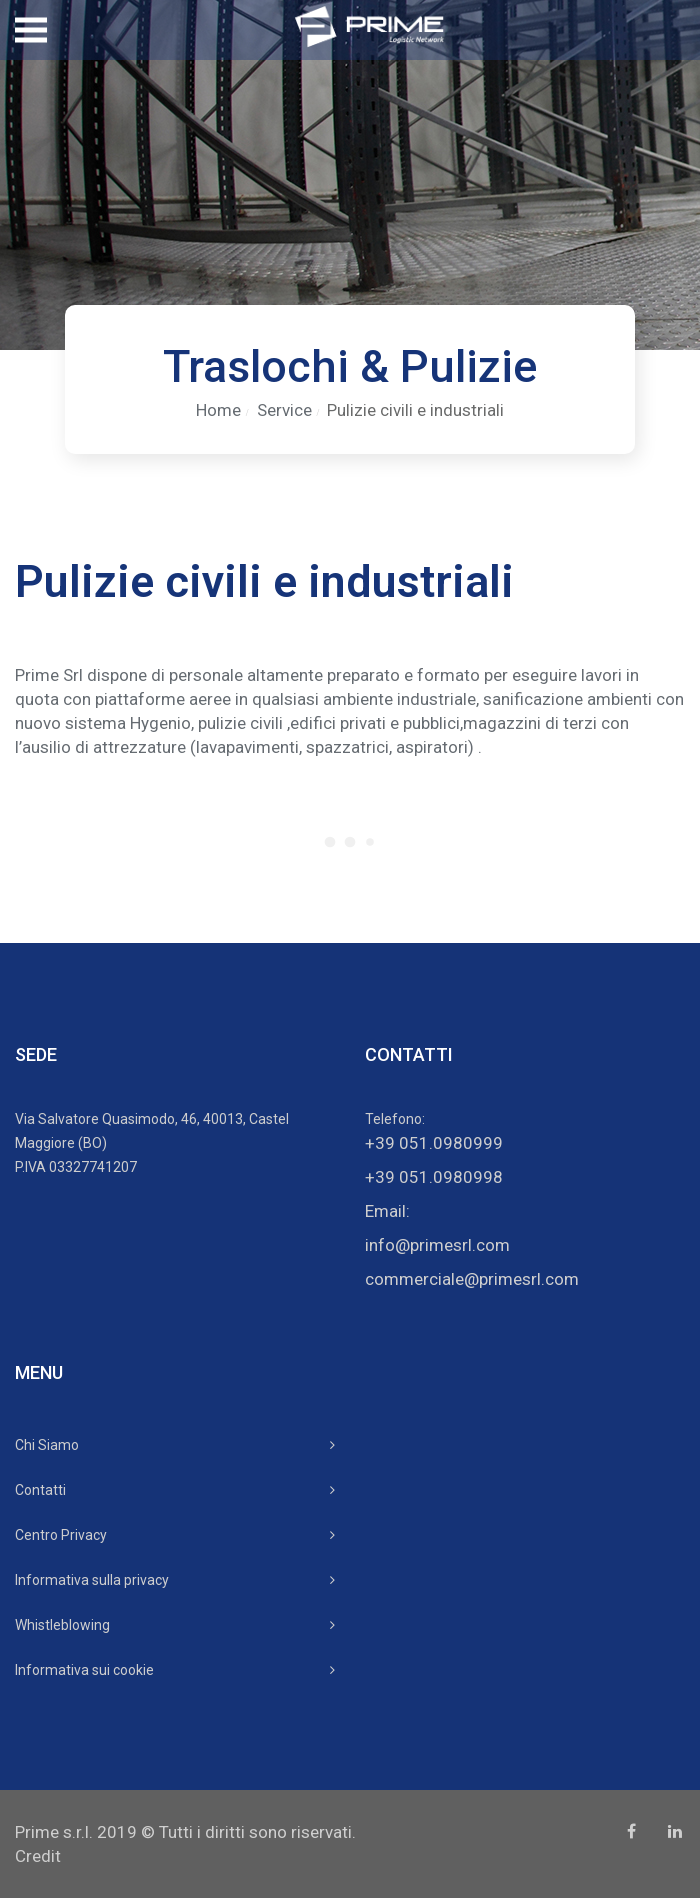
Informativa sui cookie (84, 1670)
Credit (38, 1856)
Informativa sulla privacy (92, 1580)
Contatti (40, 1490)
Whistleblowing (62, 1625)
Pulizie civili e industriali (415, 410)
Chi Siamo (47, 1445)
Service (284, 410)
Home (218, 410)
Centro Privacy (61, 1535)
